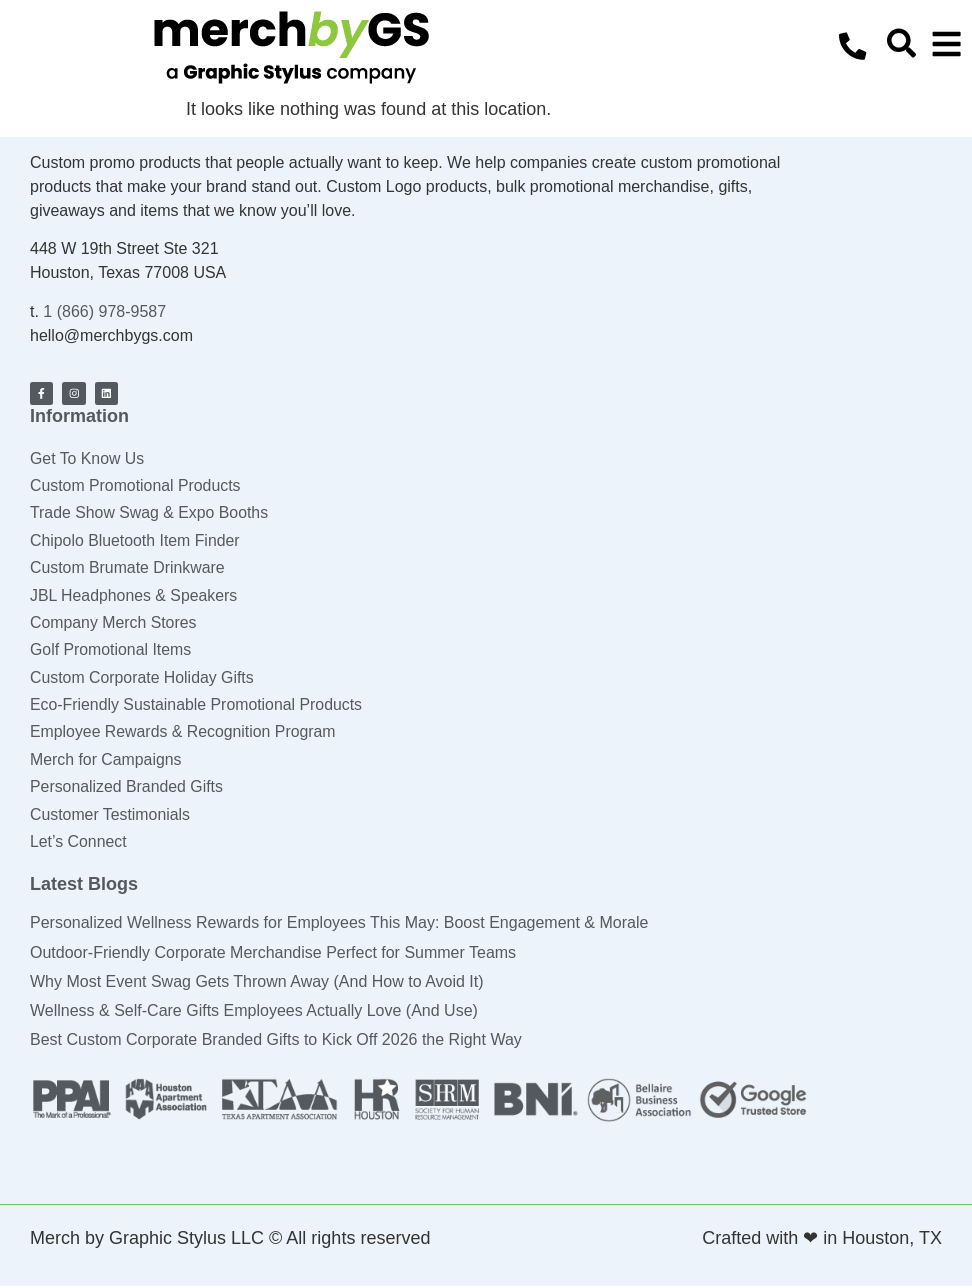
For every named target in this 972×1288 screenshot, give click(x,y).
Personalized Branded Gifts (127, 787)
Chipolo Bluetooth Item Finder (136, 539)
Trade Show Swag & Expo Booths (150, 512)
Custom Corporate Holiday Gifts (143, 677)
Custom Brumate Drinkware (128, 567)
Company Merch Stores (114, 622)
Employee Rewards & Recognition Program (184, 732)
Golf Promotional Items (111, 649)
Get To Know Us (87, 456)
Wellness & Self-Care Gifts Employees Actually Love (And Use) (254, 1012)
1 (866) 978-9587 (104, 311)
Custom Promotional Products (136, 484)
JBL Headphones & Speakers (134, 594)
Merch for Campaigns (106, 760)
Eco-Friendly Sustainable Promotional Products (197, 705)
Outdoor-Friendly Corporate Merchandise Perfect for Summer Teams (273, 953)
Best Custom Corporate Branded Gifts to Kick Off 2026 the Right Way (276, 1041)
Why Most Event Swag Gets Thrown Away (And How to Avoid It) (257, 983)
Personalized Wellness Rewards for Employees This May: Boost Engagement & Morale (339, 924)
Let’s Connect (79, 843)
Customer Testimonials (111, 815)
